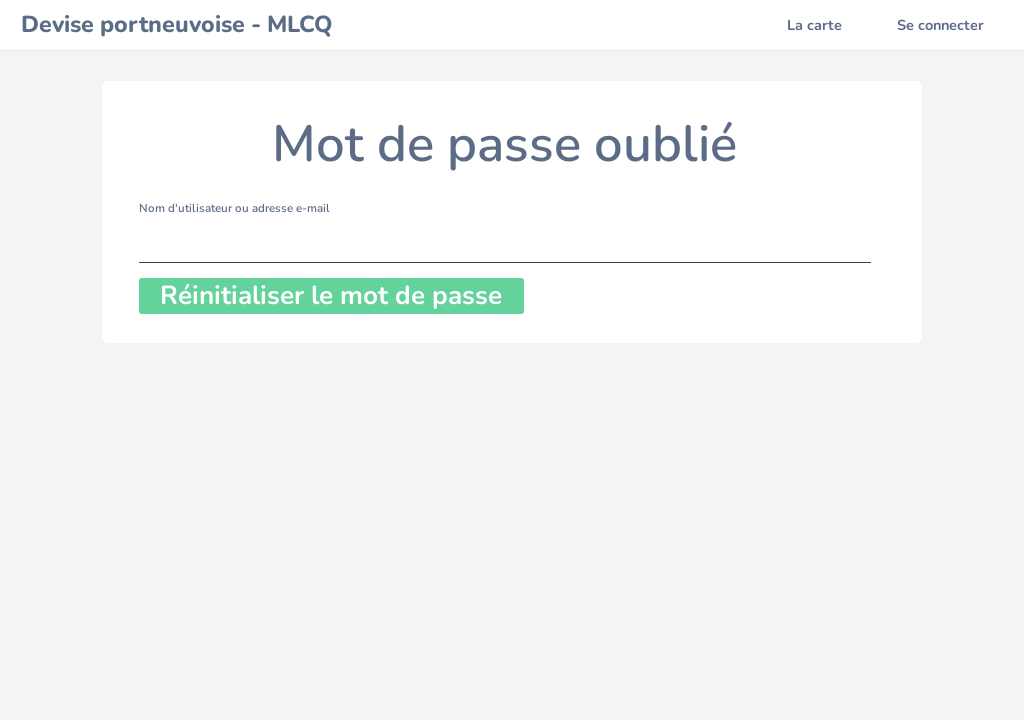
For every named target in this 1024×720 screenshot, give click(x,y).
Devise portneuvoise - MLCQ (176, 24)
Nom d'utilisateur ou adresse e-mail (234, 208)
